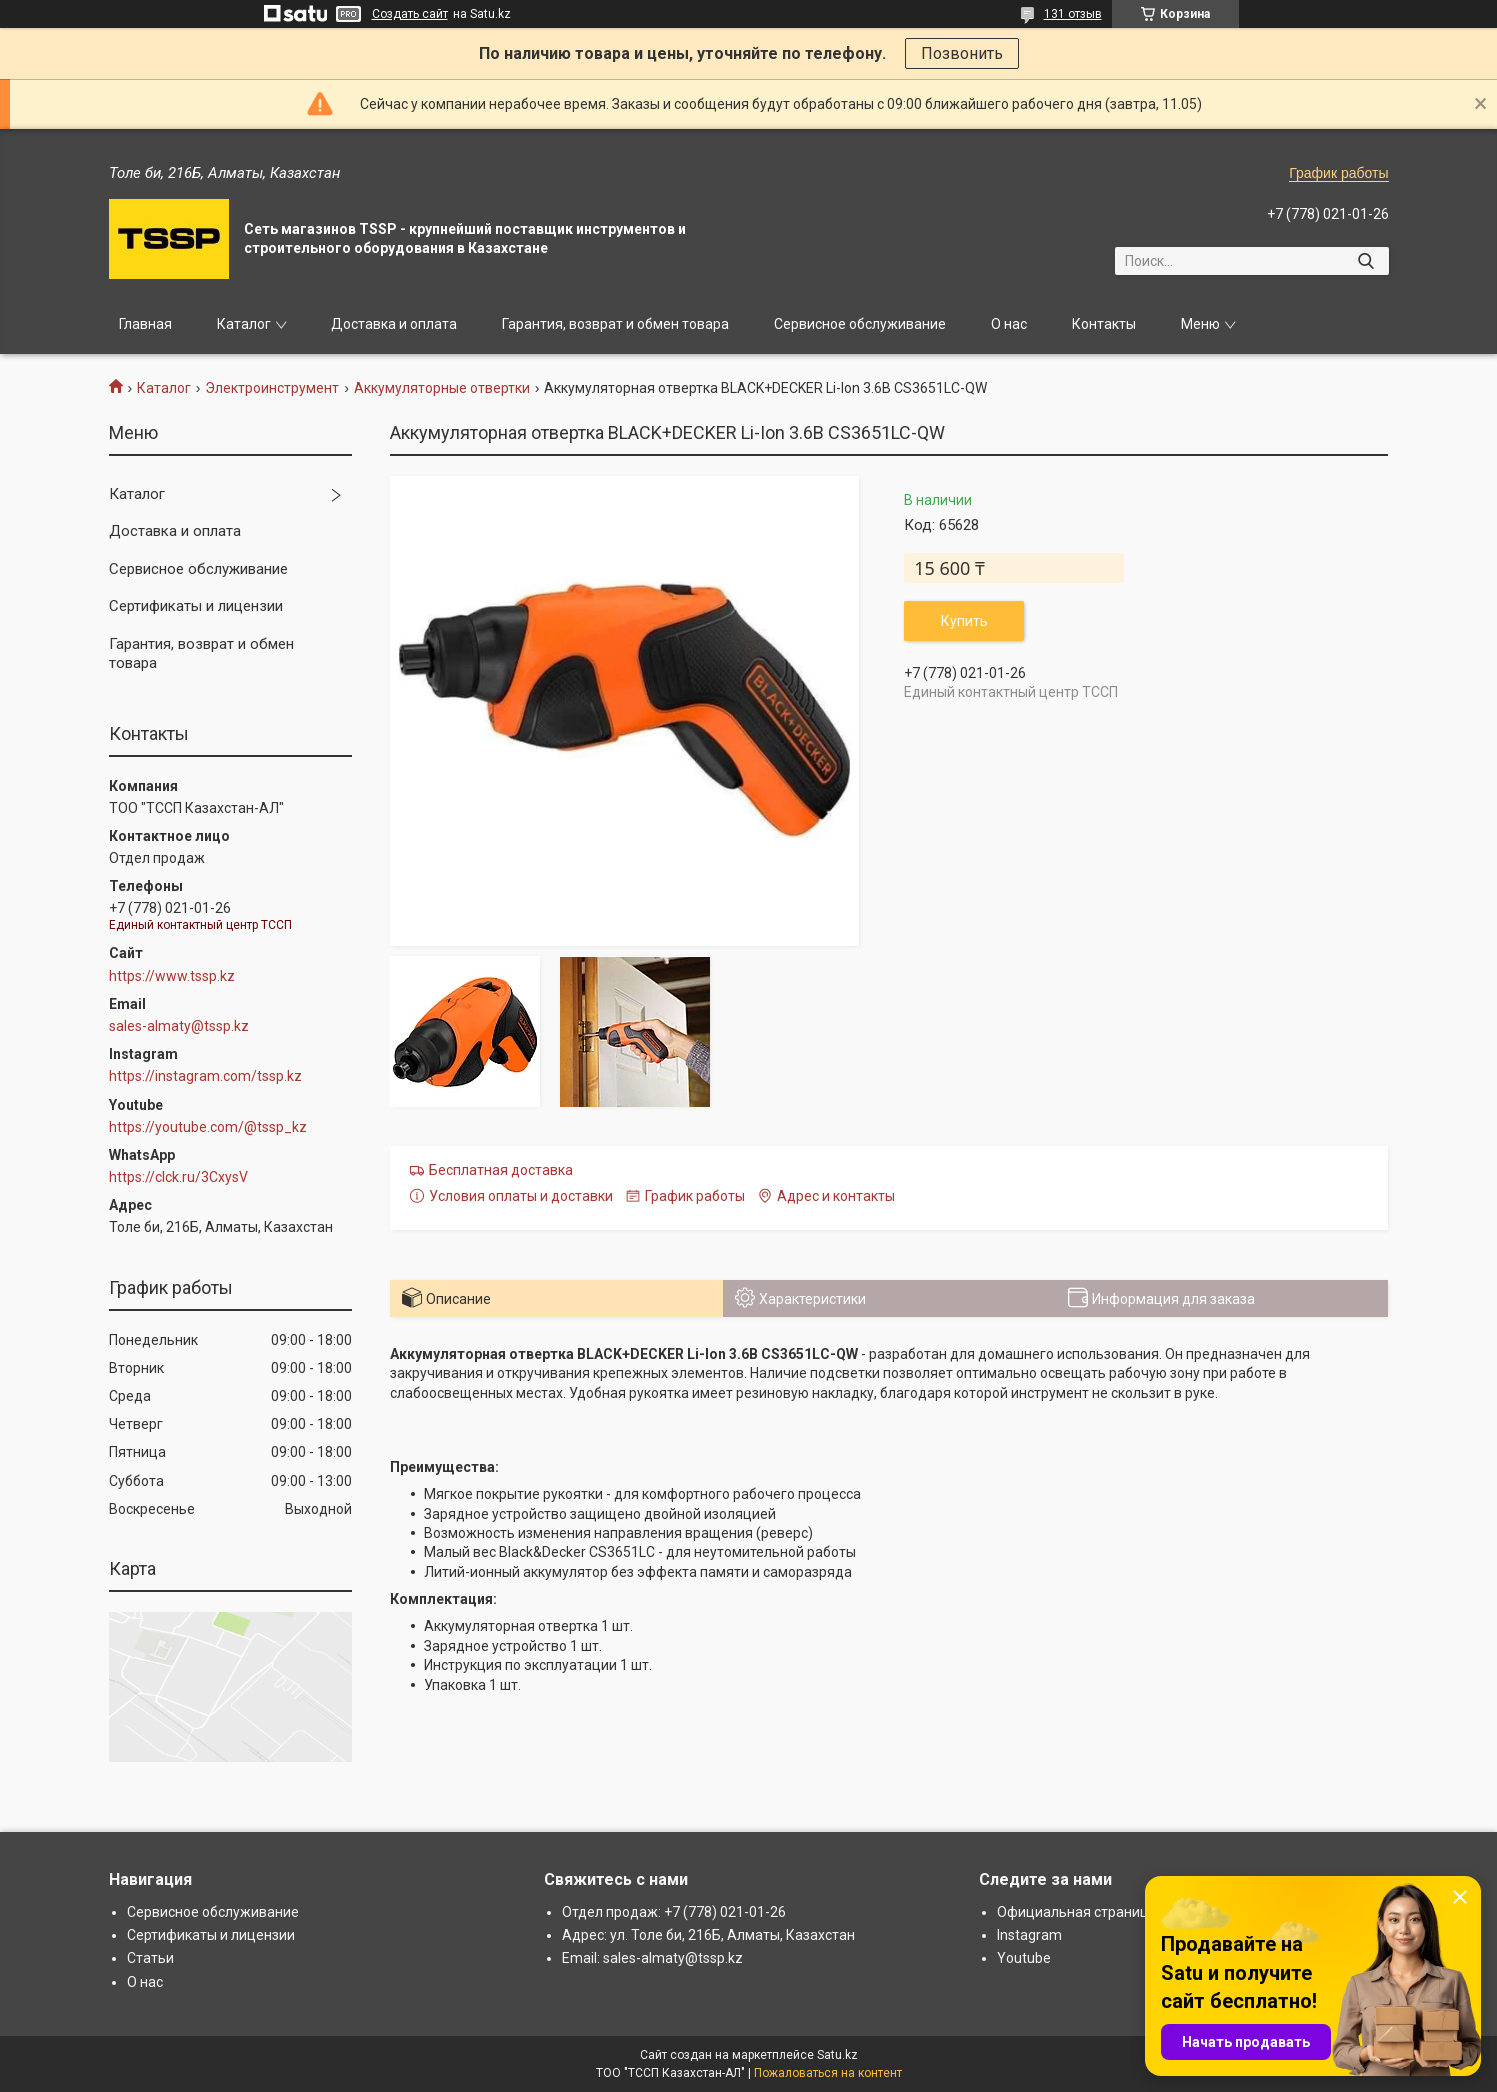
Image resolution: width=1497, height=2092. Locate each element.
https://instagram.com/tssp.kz (205, 1076)
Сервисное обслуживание (860, 324)
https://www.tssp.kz (172, 976)
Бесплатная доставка (501, 1170)
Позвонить (962, 53)
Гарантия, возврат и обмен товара (615, 324)
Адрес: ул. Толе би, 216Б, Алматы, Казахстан (708, 1935)
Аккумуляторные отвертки (442, 388)
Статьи (150, 1958)
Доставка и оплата (394, 324)
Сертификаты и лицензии (196, 606)
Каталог (244, 324)
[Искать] (1366, 261)
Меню (1200, 324)
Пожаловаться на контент (828, 2073)
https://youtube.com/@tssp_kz (208, 1127)
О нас (1009, 324)
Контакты (1104, 324)
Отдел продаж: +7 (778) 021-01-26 (674, 1912)
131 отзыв (1073, 14)
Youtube (1024, 1958)
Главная (145, 324)
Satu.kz (837, 2055)
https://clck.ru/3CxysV (178, 1177)
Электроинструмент (272, 388)
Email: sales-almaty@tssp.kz (652, 1958)
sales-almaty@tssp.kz (179, 1026)
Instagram (1029, 1935)
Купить (964, 621)
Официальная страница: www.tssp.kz (1120, 1912)
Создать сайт (410, 14)
